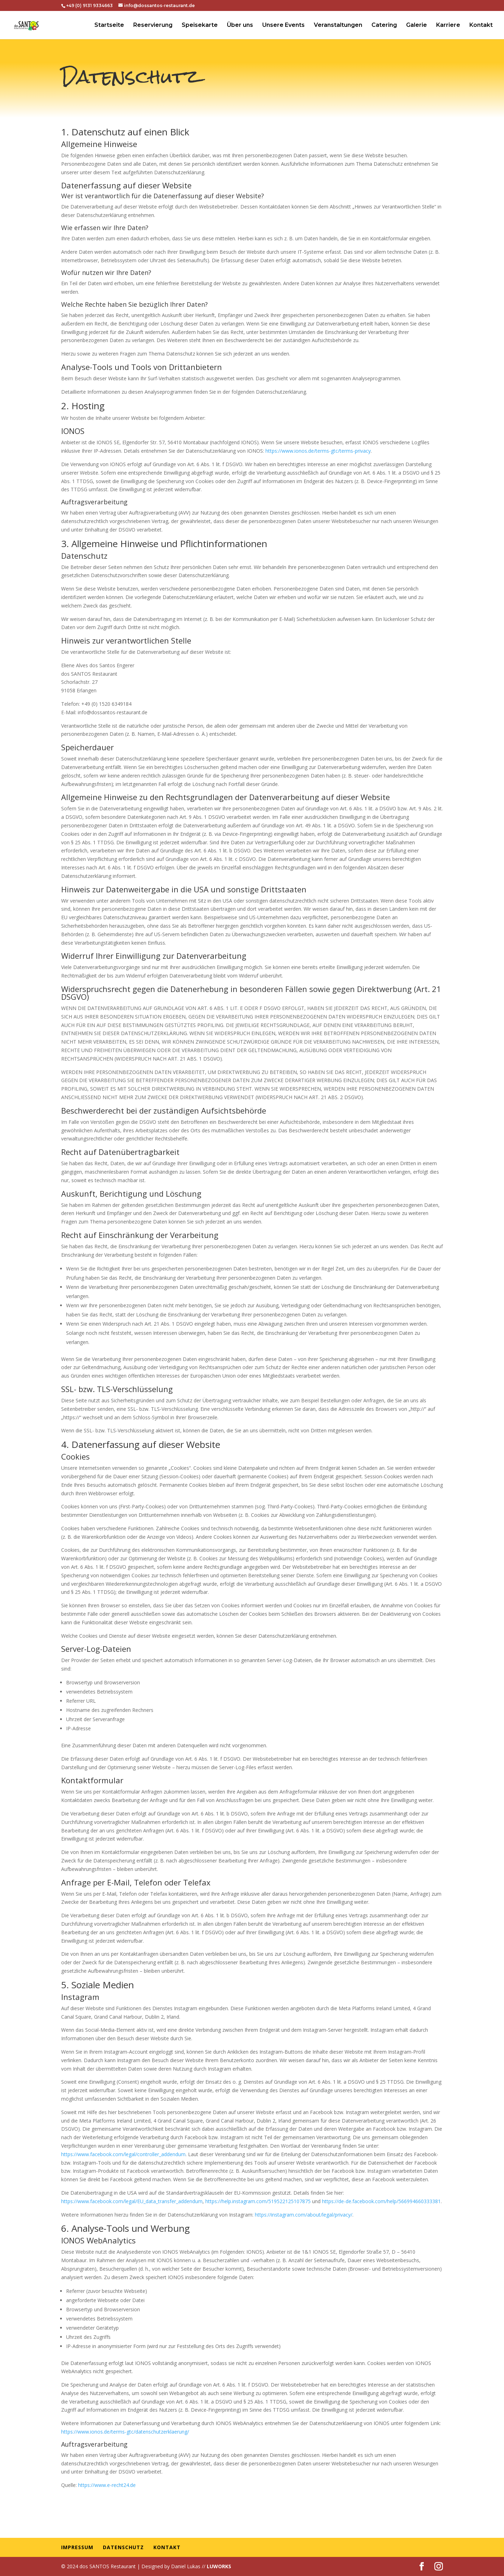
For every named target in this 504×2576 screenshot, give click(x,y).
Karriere (448, 25)
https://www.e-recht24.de (107, 2485)
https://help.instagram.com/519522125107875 (258, 2201)
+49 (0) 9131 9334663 (89, 5)
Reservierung (152, 25)
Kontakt (481, 25)
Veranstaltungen (338, 25)
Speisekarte (200, 25)
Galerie (416, 25)
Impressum (77, 2547)
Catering (384, 25)
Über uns (240, 25)
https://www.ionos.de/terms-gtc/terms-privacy (318, 450)
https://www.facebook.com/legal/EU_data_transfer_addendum (132, 2201)
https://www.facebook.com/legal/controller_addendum (123, 2154)
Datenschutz (123, 2547)
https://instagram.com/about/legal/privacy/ (303, 2214)
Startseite (109, 25)
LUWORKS (219, 2566)
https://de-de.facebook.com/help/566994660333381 (381, 2201)
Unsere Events (283, 25)
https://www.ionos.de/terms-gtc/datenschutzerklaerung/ (125, 2431)
